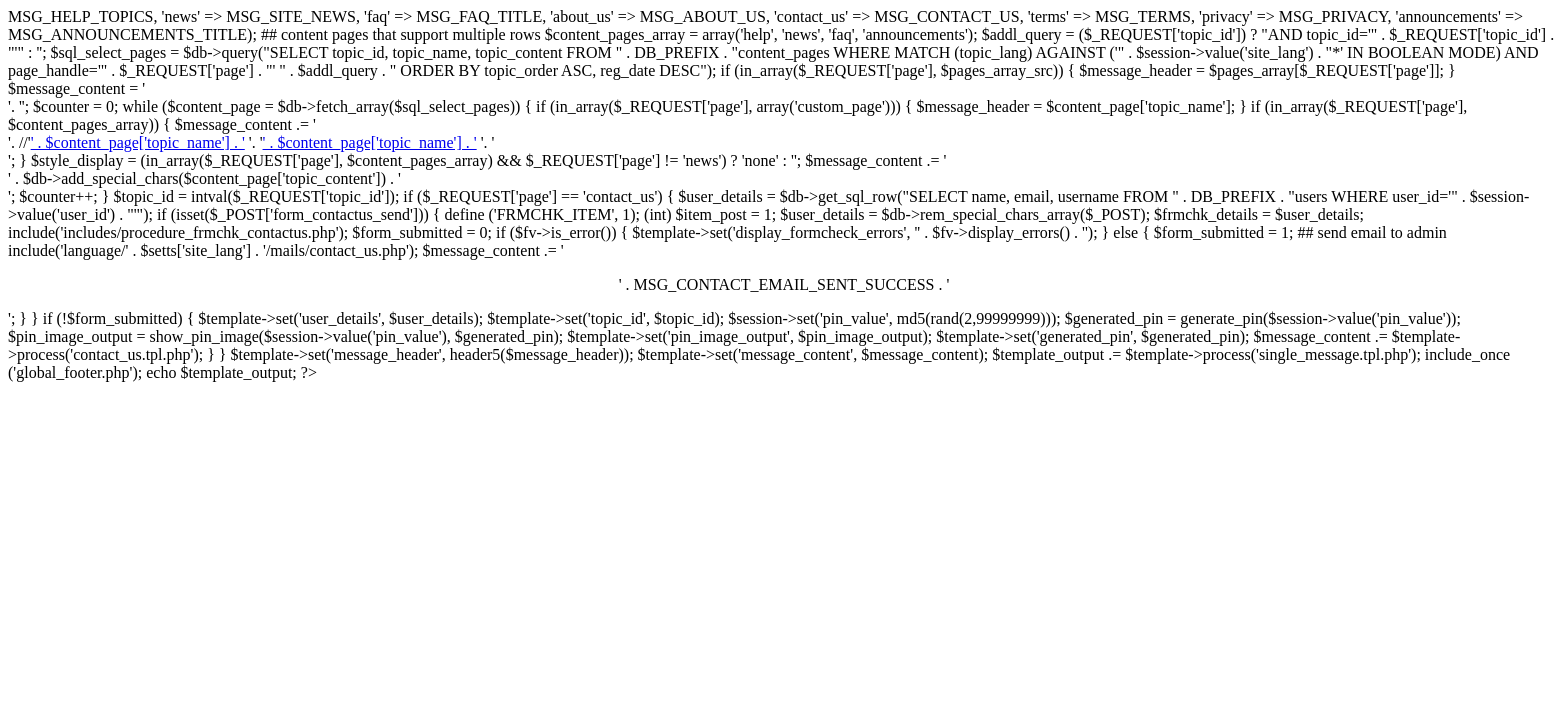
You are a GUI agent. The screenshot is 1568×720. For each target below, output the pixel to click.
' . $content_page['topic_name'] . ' (138, 142)
